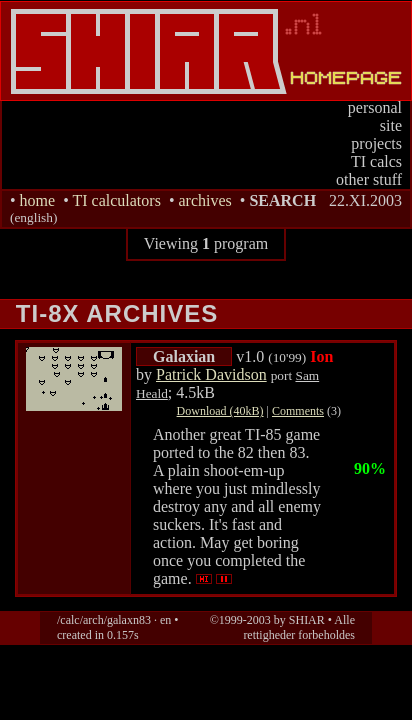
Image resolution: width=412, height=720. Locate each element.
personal (375, 107)
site (391, 125)
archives (204, 200)
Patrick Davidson (211, 374)
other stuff (369, 179)
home (38, 200)
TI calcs (376, 161)
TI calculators (116, 200)
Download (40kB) (220, 411)
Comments (298, 411)
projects (376, 143)
